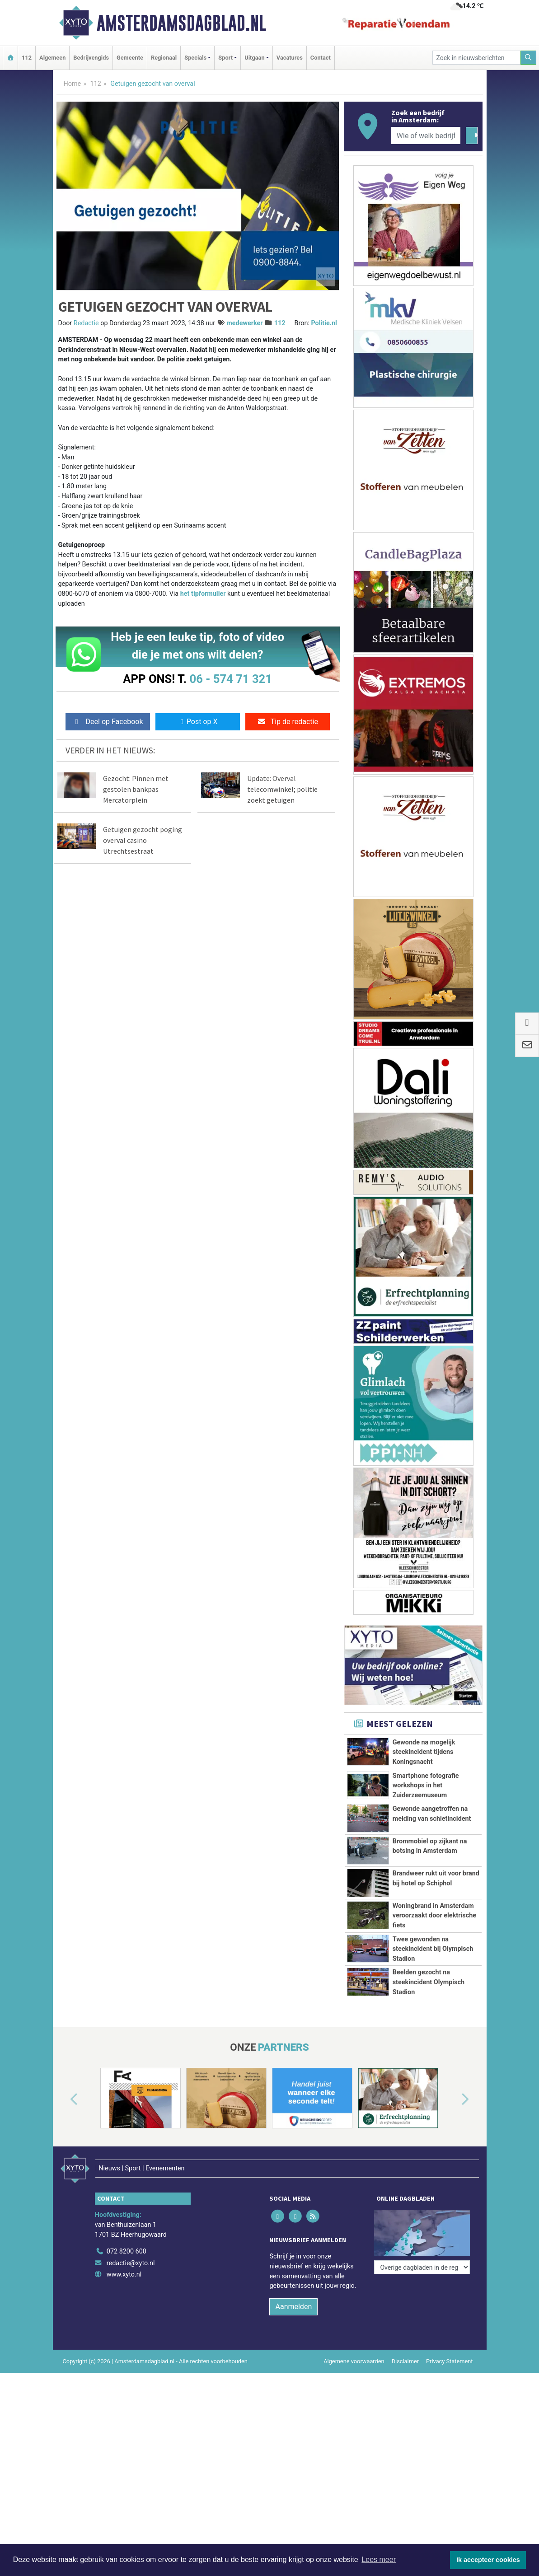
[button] (64, 2233)
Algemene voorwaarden (353, 2482)
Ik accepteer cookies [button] (488, 2559)
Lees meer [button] (378, 2559)
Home (72, 84)
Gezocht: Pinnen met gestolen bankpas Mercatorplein (136, 789)
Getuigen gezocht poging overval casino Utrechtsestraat (142, 840)
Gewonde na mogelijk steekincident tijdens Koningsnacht (424, 1752)
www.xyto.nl (124, 2396)
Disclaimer (405, 2482)
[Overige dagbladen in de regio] (422, 2353)
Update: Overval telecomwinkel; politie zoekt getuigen (282, 789)
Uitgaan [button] (254, 57)
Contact (320, 57)
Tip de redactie (287, 721)
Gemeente (130, 57)
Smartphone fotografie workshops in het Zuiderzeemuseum (426, 1785)
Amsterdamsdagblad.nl (181, 23)
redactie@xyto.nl (131, 2384)
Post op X (198, 721)
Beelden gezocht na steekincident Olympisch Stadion (428, 2095)
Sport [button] (225, 57)
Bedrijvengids (91, 57)
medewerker (244, 323)
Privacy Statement (449, 2482)
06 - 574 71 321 (231, 679)
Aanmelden (293, 2427)
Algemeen (52, 57)
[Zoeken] (528, 58)
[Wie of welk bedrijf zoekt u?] (426, 135)
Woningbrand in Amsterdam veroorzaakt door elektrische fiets (434, 1958)
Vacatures (290, 57)
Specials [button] (195, 57)
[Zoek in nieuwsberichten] (476, 58)
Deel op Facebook (107, 721)
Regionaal (164, 57)
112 (27, 57)
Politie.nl (324, 323)
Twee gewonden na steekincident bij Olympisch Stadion (433, 2031)
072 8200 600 (126, 2373)
